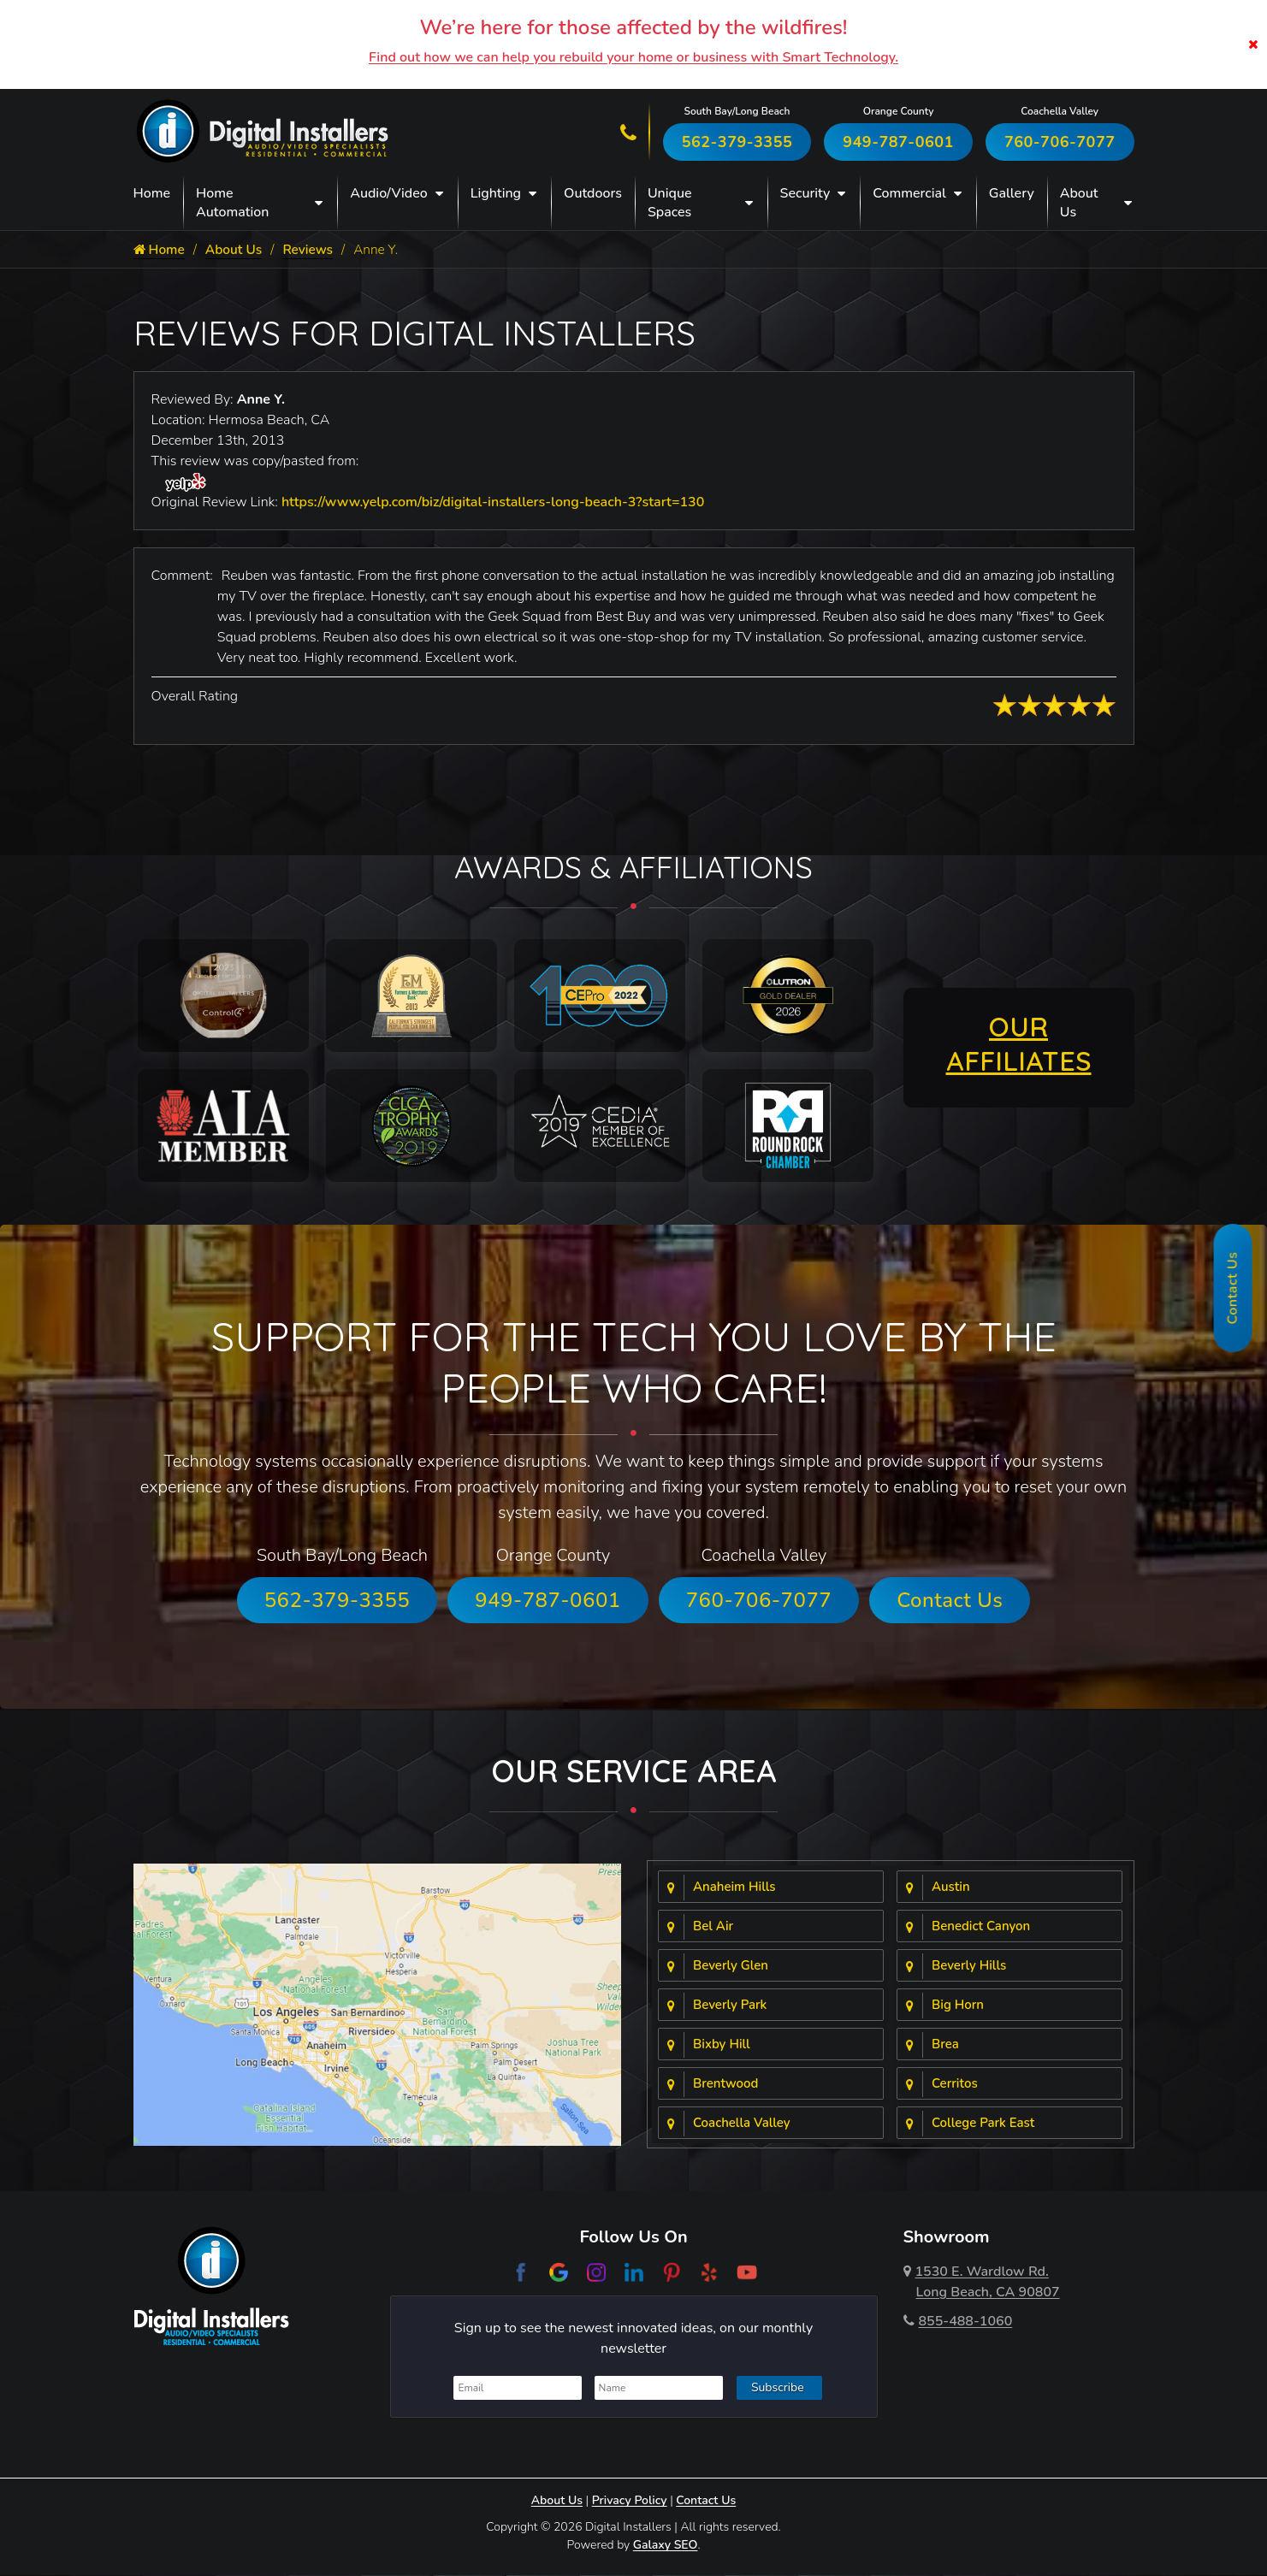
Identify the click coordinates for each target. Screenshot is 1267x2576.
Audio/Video (388, 193)
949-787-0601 (898, 142)
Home (152, 193)
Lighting (496, 193)
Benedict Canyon (981, 1926)
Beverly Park (730, 2005)
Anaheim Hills (734, 1887)
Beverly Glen (730, 1966)
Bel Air (713, 1926)
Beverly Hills (969, 1966)
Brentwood (725, 2084)
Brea (945, 2044)
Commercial (909, 193)
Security (805, 193)
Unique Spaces (670, 203)
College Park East (983, 2123)
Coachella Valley (741, 2123)
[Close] (1253, 44)
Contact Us (950, 1601)
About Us (1079, 203)
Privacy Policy (629, 2501)
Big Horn (958, 2005)
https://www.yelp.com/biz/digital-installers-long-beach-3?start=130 (492, 502)
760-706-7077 (1060, 142)
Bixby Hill (721, 2044)
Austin (951, 1887)
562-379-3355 (737, 142)
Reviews (313, 249)
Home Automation (232, 203)
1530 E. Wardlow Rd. (981, 2282)
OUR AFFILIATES (1019, 1044)
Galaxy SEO (665, 2546)
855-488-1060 (958, 2322)
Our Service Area (634, 1771)
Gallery (1011, 193)
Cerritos (955, 2084)
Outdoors (593, 193)
